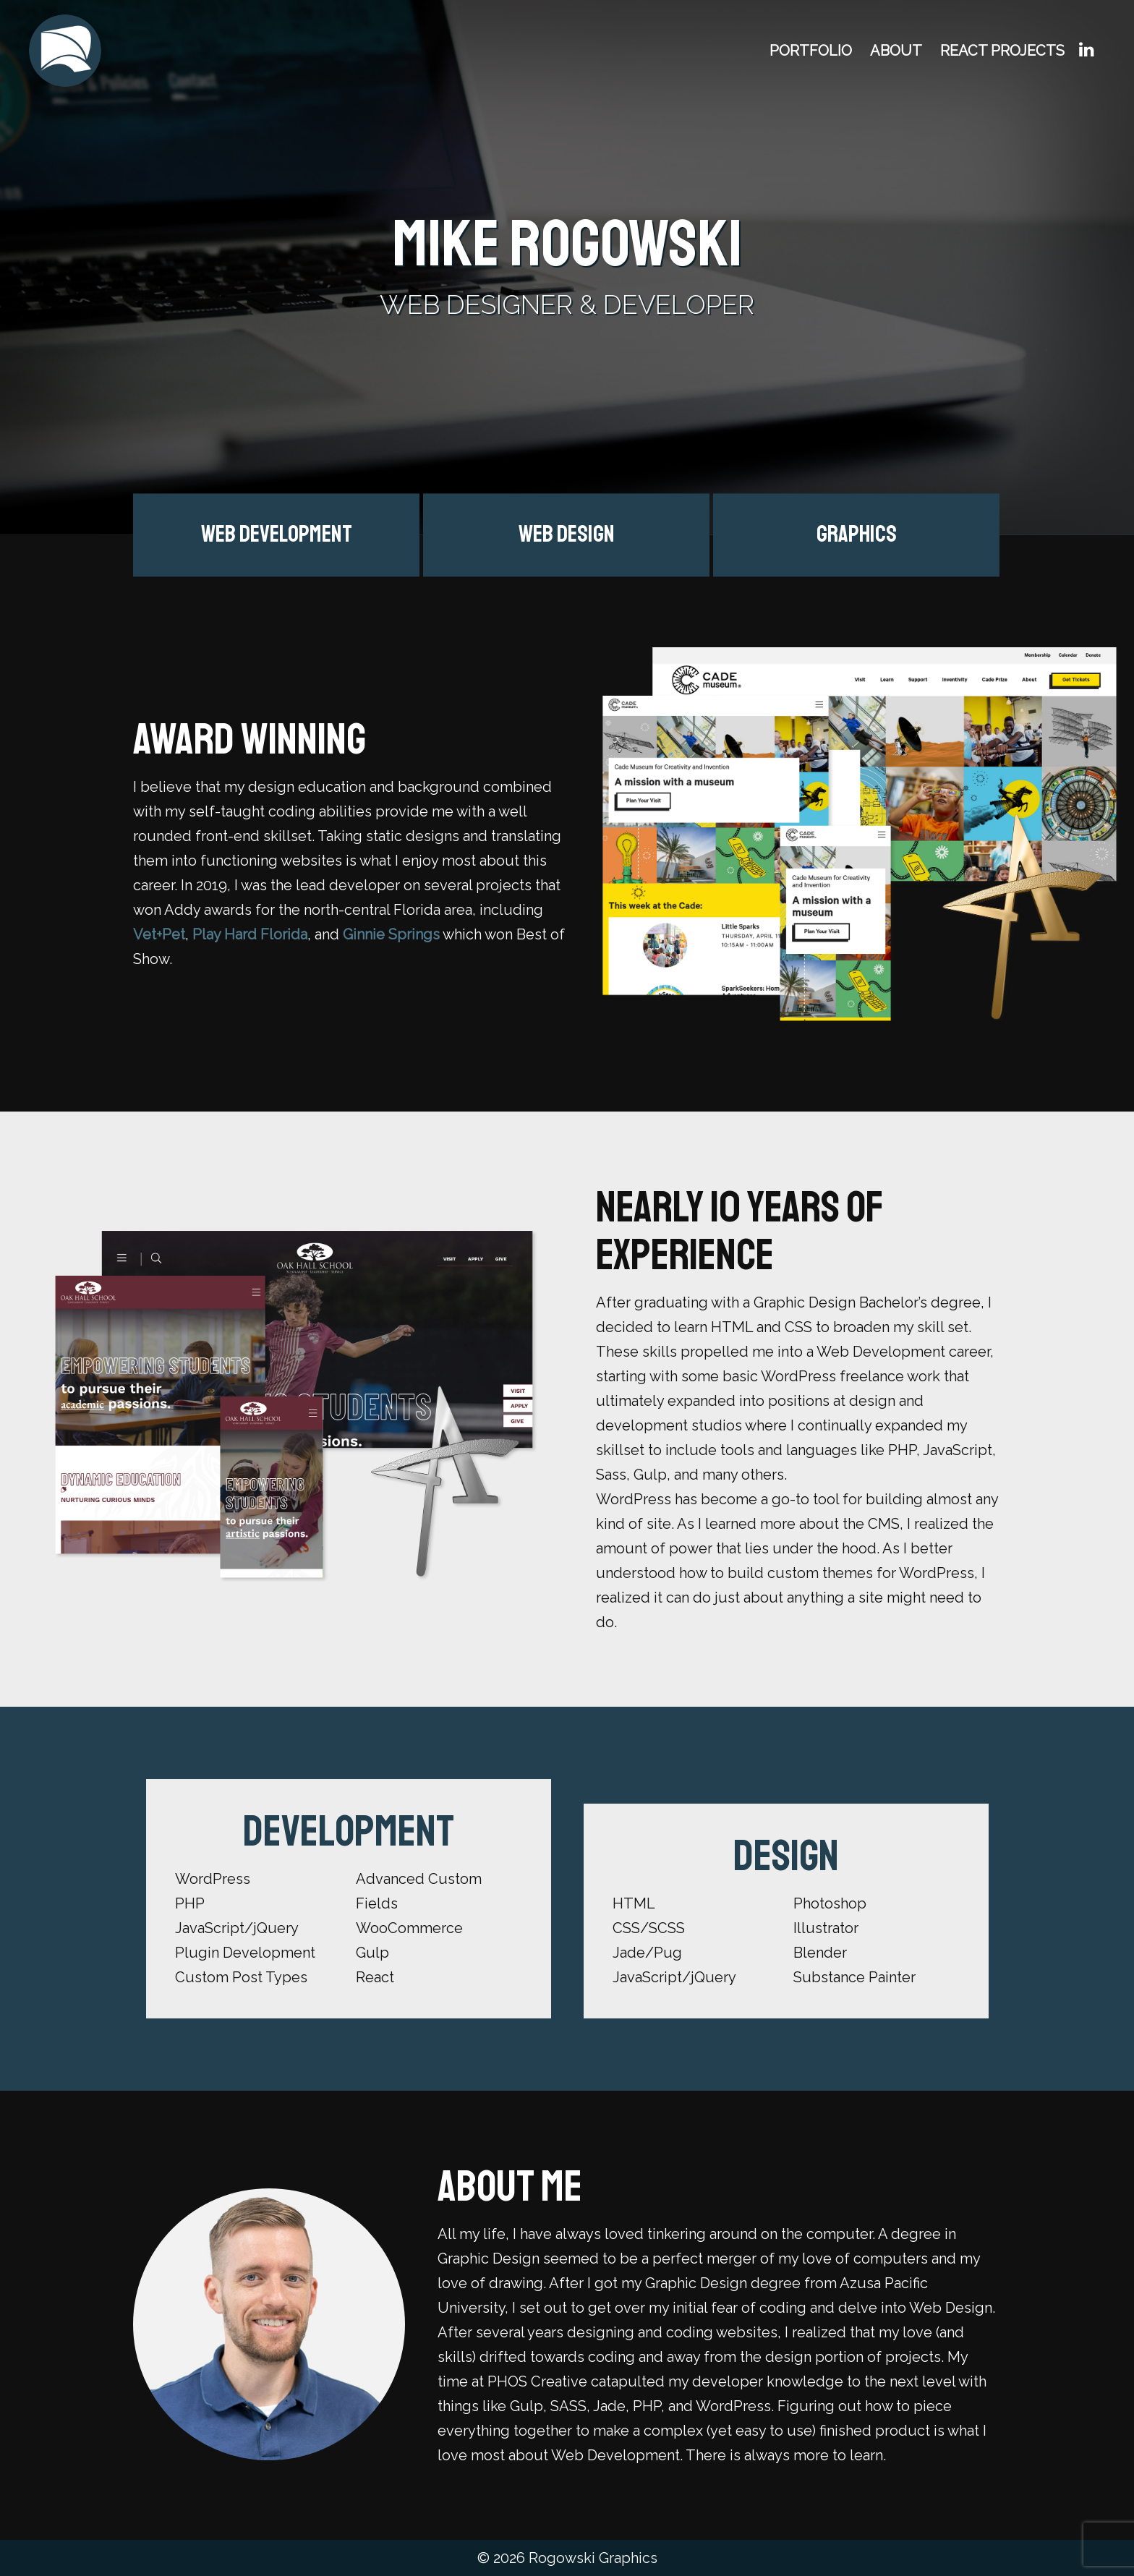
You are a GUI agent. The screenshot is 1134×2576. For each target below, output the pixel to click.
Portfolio (811, 50)
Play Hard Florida (249, 934)
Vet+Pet (159, 934)
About (896, 50)
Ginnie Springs (391, 934)
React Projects (1002, 50)
